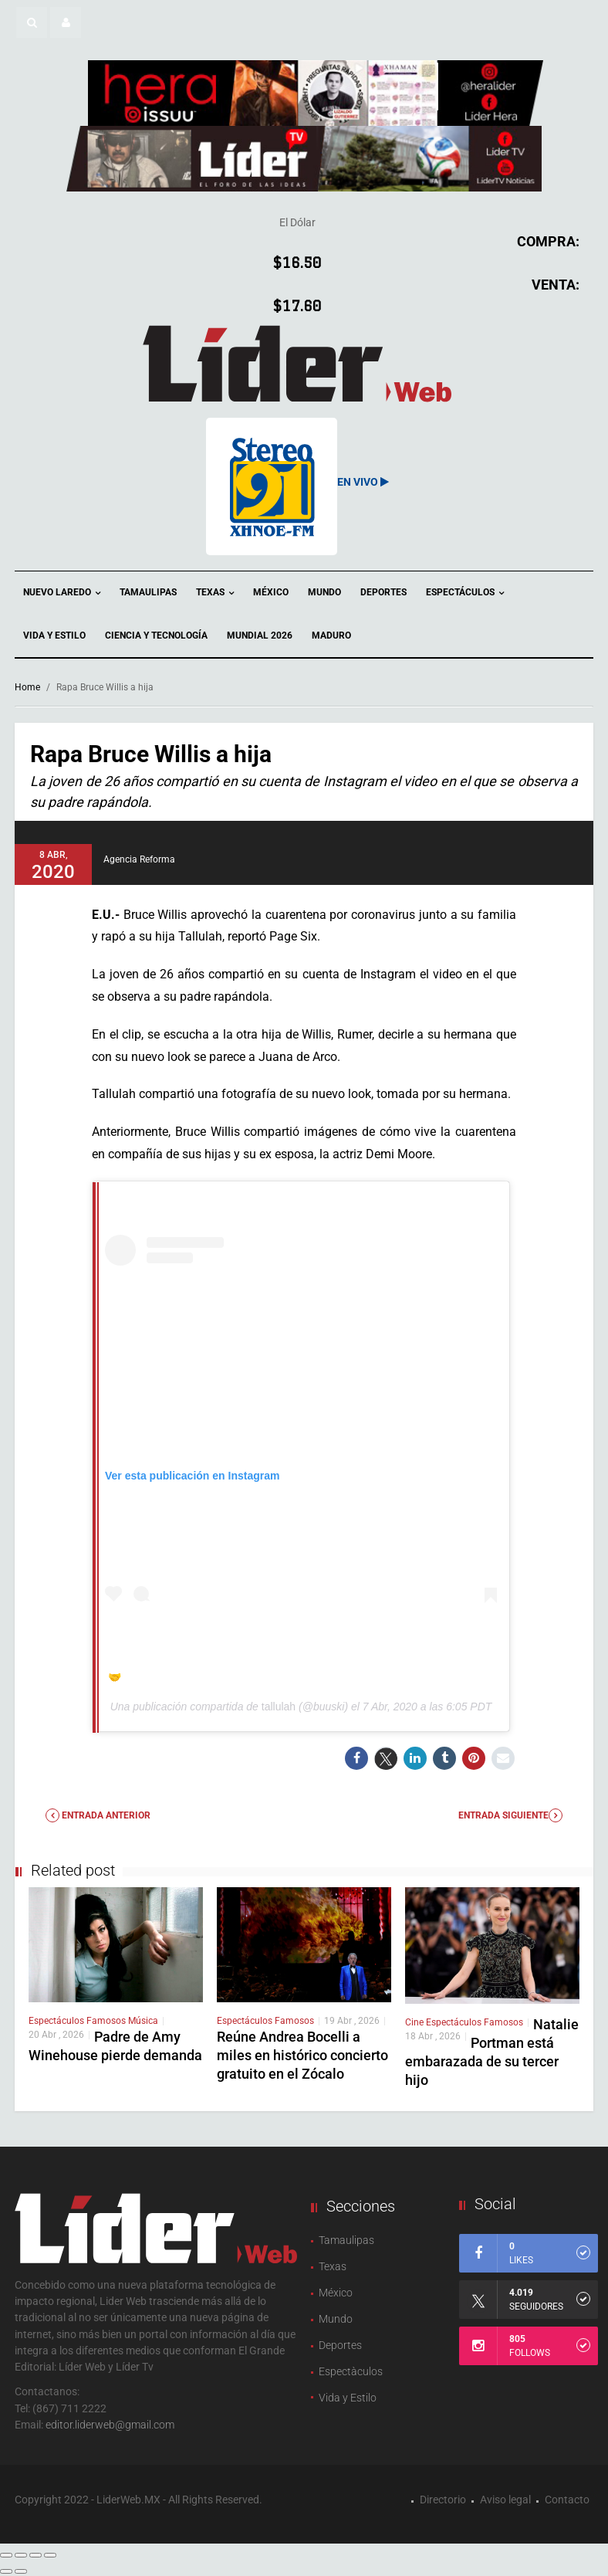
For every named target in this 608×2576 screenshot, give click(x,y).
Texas (215, 593)
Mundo (324, 592)
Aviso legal (505, 2499)
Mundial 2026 (259, 635)
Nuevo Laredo (61, 593)
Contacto (567, 2499)
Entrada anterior (98, 1815)
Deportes (383, 592)
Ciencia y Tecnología (156, 635)
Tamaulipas (148, 592)
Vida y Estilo (54, 635)
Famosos (107, 2020)
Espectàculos (351, 2371)
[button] (31, 22)
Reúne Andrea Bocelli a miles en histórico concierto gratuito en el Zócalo (302, 2055)
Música (143, 2020)
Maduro (331, 635)
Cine (415, 2022)
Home (27, 687)
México (271, 592)
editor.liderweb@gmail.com (110, 2424)
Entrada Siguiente (510, 1815)
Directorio (443, 2499)
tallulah (279, 1706)
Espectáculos (465, 593)
